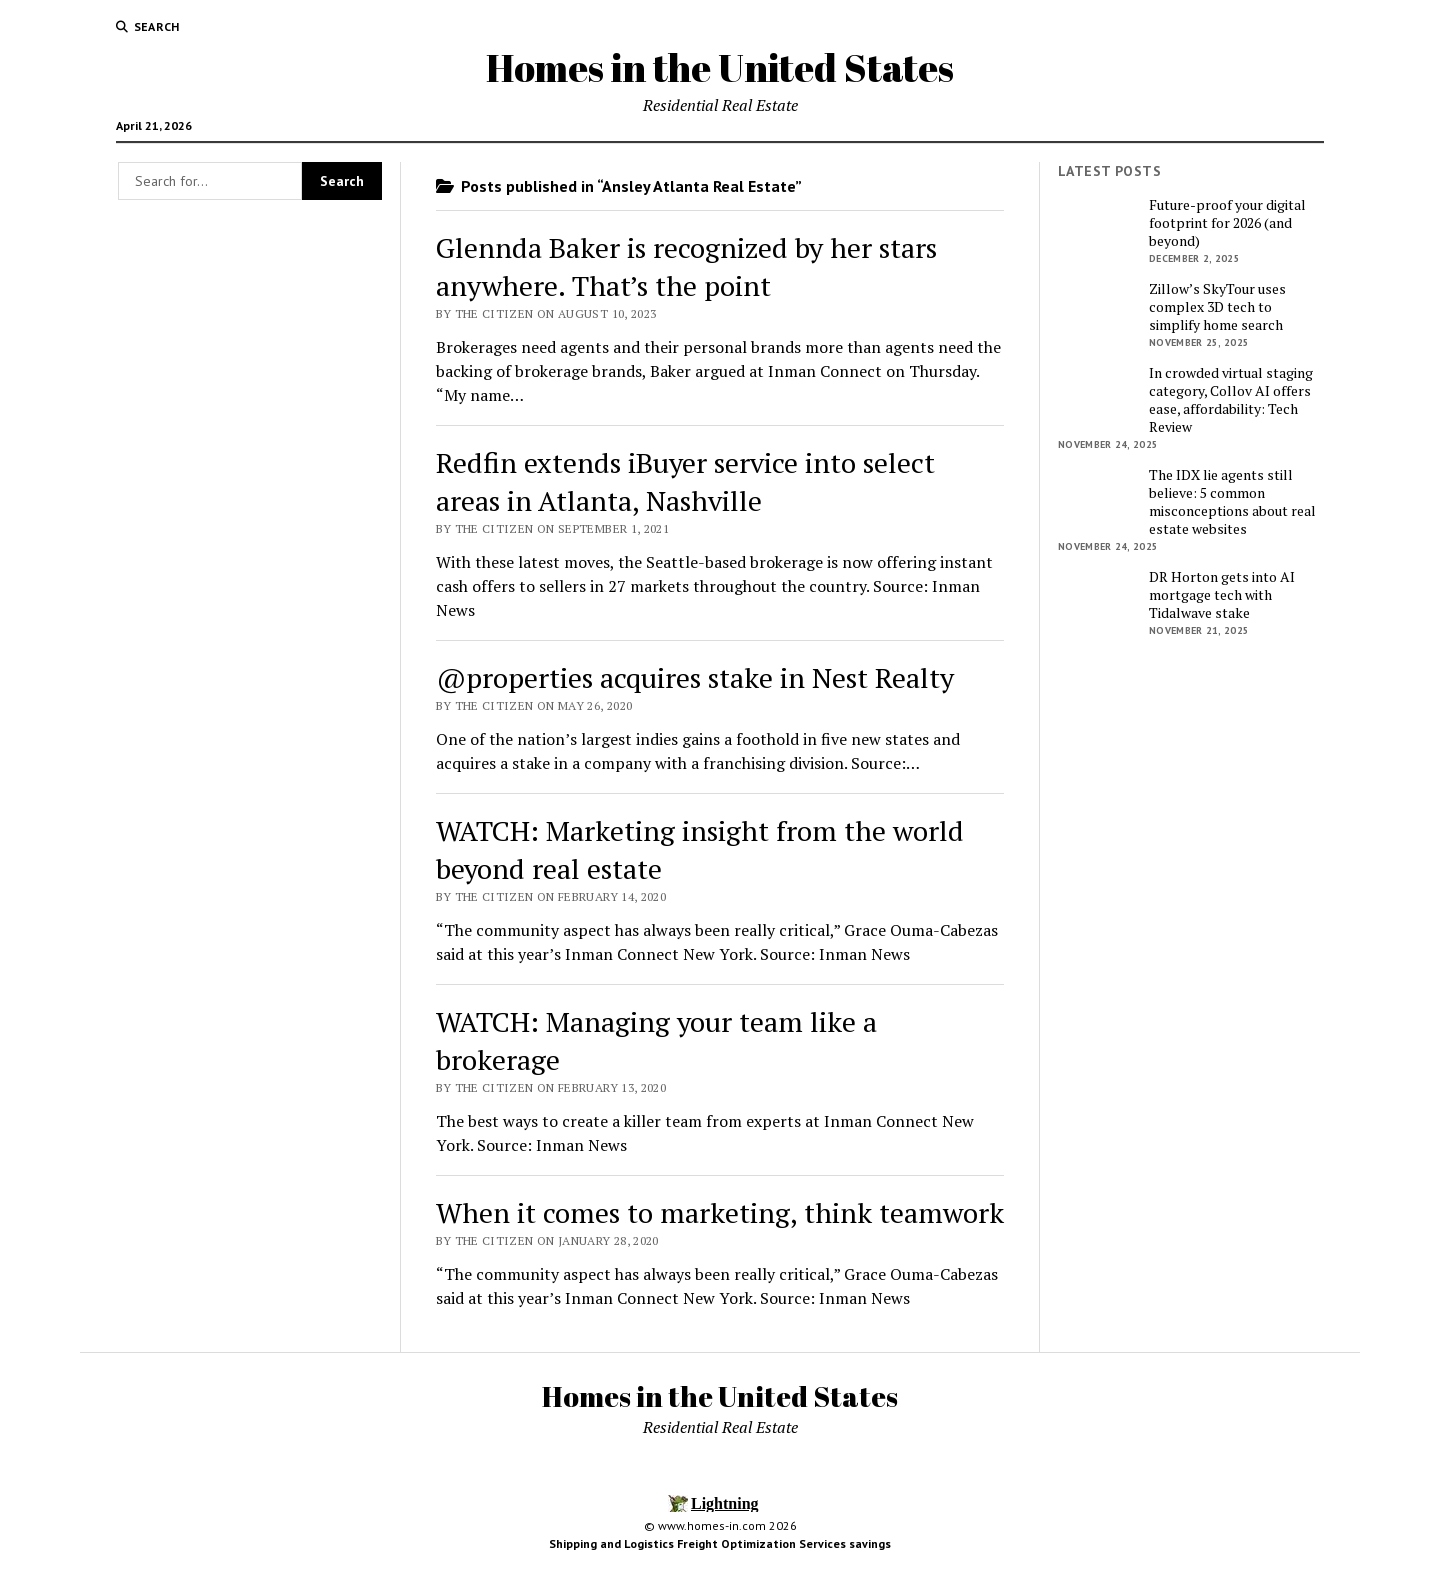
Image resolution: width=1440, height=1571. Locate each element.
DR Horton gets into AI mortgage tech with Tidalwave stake (1222, 595)
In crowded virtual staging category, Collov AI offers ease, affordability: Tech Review (1231, 400)
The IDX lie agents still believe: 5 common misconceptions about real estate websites (1232, 502)
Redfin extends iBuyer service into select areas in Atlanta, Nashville (685, 481)
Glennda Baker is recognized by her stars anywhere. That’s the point (686, 266)
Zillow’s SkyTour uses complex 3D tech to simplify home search (1217, 307)
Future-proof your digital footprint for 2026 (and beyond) (1227, 223)
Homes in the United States (720, 67)
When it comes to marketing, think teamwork (720, 1212)
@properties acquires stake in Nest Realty (695, 677)
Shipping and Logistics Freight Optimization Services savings (720, 1543)
